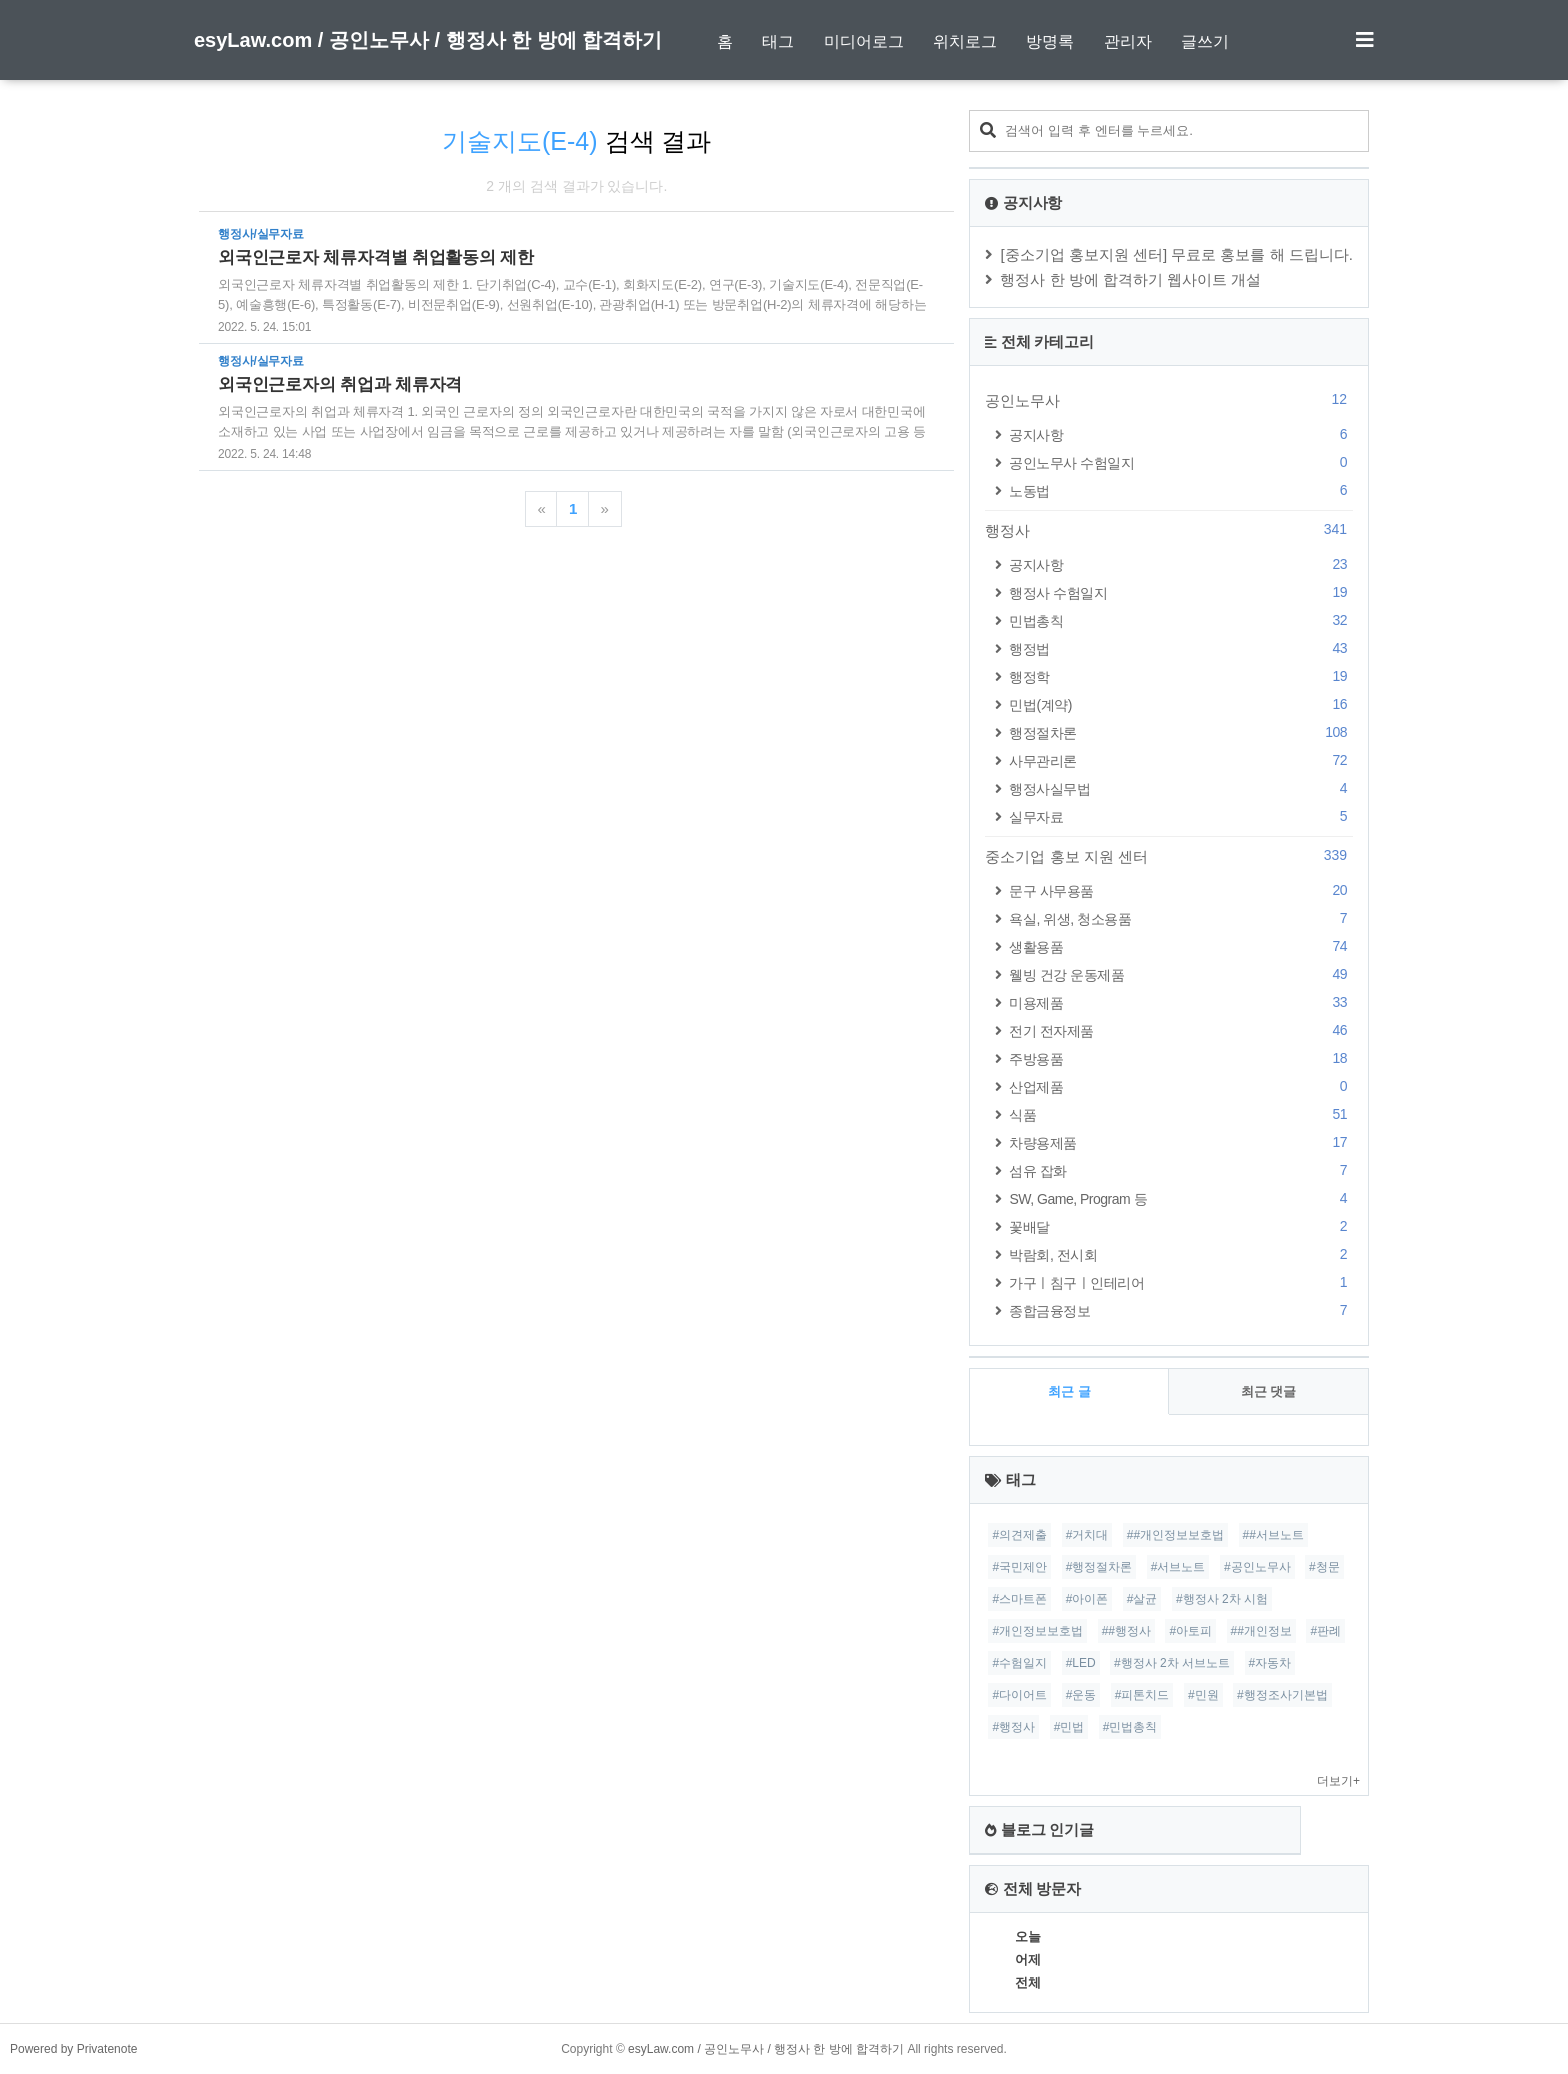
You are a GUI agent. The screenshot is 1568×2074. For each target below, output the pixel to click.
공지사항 (1181, 434)
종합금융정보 (1181, 1310)
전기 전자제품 (1181, 1030)
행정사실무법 (1181, 788)
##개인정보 (1261, 1631)
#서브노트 (1178, 1567)
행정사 (1169, 530)
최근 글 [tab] (1069, 1391)
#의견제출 (1019, 1535)
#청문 (1324, 1567)
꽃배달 (1181, 1226)
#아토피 (1190, 1631)
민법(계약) (1181, 704)
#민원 (1203, 1695)
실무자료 (1181, 816)
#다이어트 (1019, 1695)
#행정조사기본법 (1282, 1695)
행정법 (1181, 648)
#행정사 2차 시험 (1222, 1599)
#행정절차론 (1099, 1567)
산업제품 (1181, 1086)
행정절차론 (1181, 732)
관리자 (1128, 41)
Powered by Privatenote (73, 2049)
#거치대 (1087, 1535)
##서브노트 (1273, 1535)
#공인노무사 (1257, 1567)
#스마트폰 (1019, 1599)
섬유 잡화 (1181, 1170)
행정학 (1181, 676)
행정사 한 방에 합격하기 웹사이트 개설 (1130, 279)
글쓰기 (1205, 41)
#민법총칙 (1130, 1727)
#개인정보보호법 (1037, 1631)
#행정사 (1013, 1727)
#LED (1081, 1663)
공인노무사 (1169, 400)
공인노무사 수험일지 (1181, 462)
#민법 (1069, 1727)
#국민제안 (1019, 1567)
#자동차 (1270, 1663)
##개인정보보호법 (1175, 1535)
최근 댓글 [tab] (1269, 1391)
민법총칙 (1181, 620)
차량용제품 (1181, 1142)
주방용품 (1181, 1058)
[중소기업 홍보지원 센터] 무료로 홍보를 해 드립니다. (1176, 254)
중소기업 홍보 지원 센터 (1169, 856)
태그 (778, 41)
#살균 (1142, 1599)
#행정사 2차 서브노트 (1172, 1663)
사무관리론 (1181, 760)
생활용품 (1181, 946)
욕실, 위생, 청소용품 (1181, 918)
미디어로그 (864, 41)
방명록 (1050, 41)
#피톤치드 (1142, 1695)
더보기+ (1338, 1781)
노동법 (1181, 490)
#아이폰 (1087, 1599)
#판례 (1325, 1631)
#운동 (1081, 1695)
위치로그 (965, 41)
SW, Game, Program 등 (1181, 1198)
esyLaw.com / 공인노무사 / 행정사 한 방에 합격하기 (428, 40)
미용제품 (1181, 1002)
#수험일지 (1019, 1663)
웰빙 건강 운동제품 (1181, 974)
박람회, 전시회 (1181, 1254)
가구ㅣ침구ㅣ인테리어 (1181, 1282)
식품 (1181, 1114)
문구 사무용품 (1181, 890)
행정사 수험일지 (1181, 592)
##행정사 (1126, 1631)
